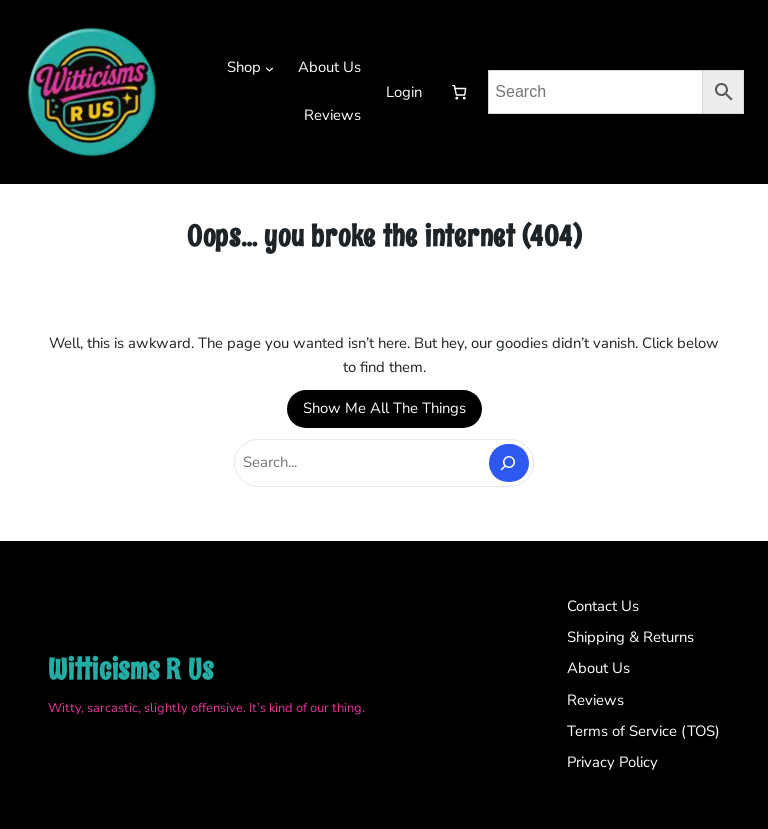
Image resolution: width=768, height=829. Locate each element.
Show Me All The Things (384, 408)
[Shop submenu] (269, 68)
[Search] (509, 463)
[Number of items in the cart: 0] (458, 92)
